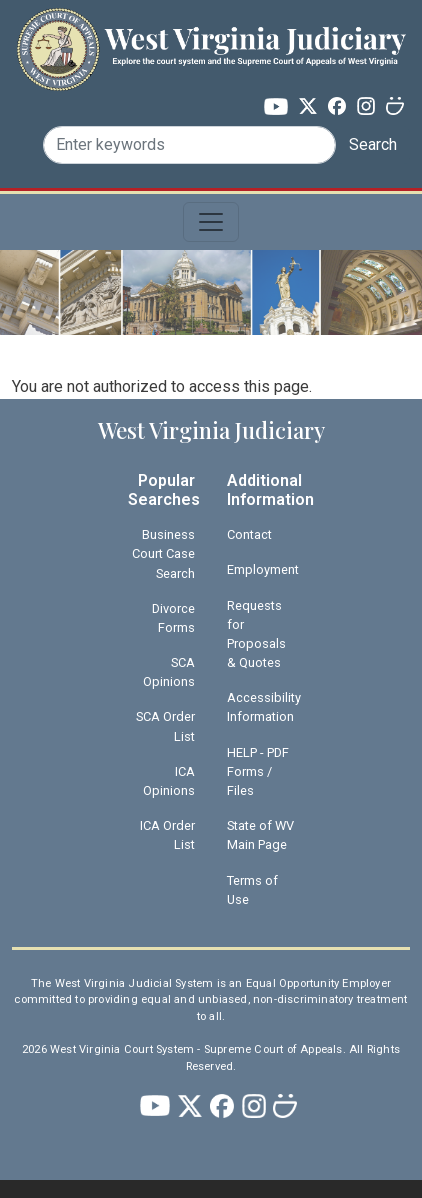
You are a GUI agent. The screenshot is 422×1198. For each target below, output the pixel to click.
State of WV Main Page (260, 835)
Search (373, 144)
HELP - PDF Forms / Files (258, 771)
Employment (263, 569)
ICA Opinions (169, 781)
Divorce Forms (173, 618)
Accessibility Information (264, 707)
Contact (249, 534)
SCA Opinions (169, 672)
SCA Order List (165, 726)
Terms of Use (252, 890)
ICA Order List (167, 835)
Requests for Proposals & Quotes (256, 634)
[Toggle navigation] (211, 222)
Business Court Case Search (163, 553)
